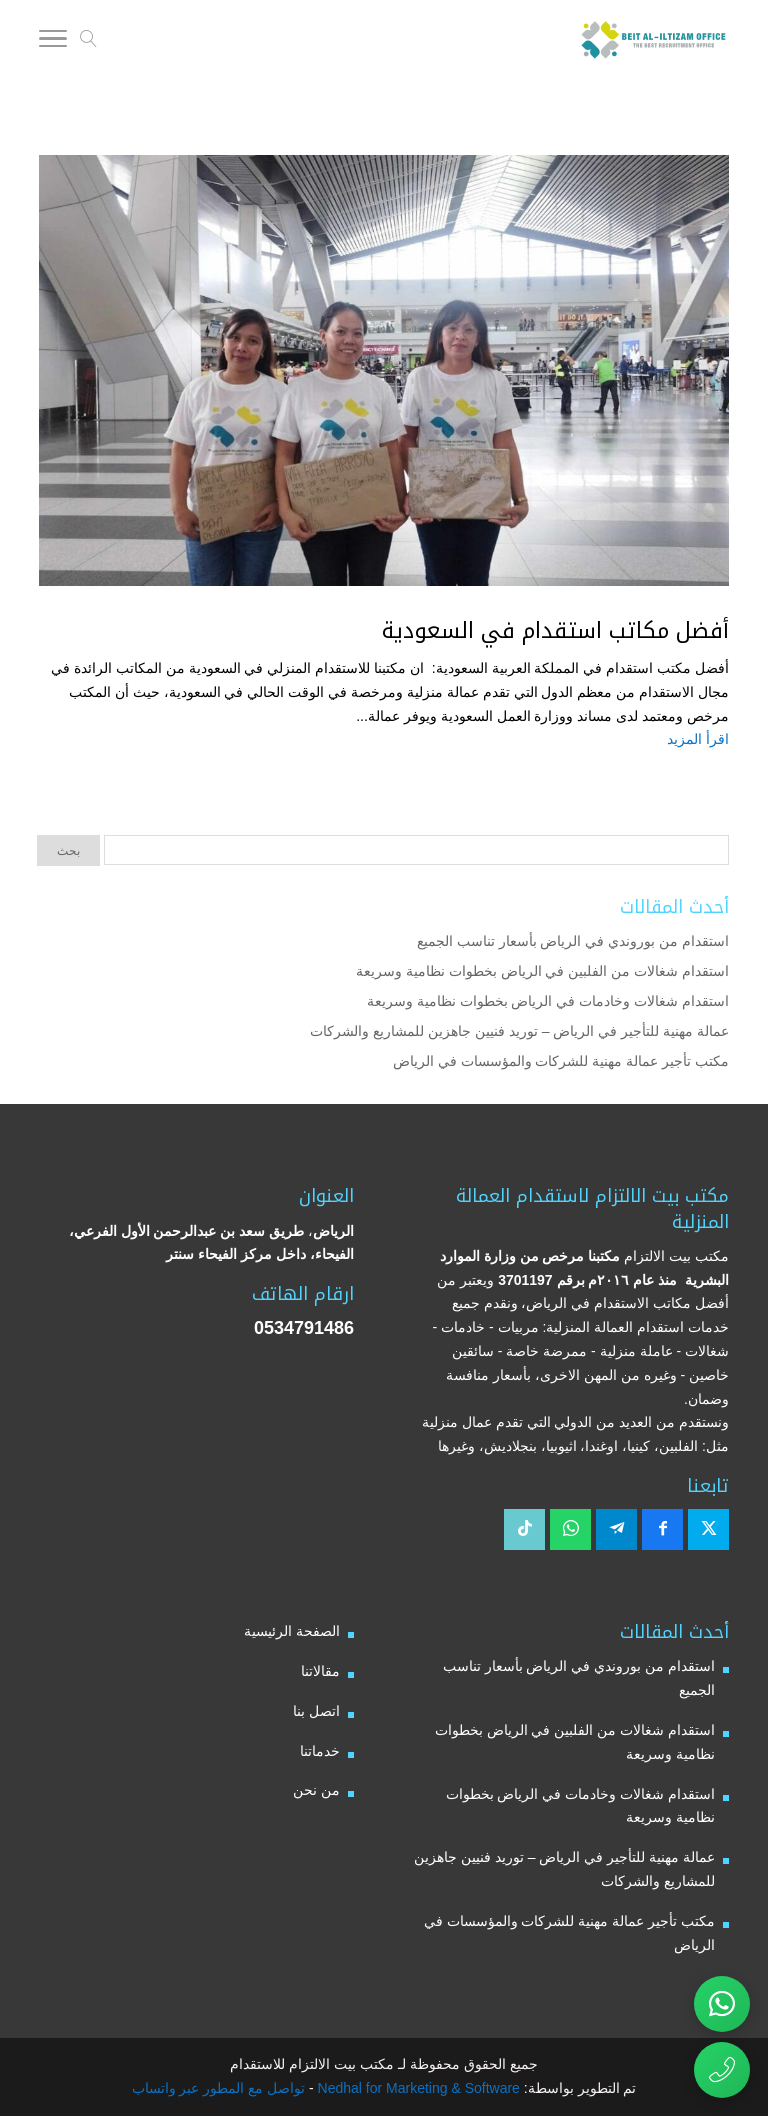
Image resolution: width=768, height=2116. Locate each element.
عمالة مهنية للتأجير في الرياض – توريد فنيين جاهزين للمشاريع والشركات (519, 1031)
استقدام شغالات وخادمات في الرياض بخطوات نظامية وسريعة (548, 1001)
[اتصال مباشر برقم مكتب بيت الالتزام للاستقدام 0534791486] (722, 2070)
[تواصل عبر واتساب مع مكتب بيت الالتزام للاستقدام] (722, 2004)
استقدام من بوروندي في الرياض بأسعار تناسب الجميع (573, 941)
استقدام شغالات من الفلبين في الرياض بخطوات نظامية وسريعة (542, 971)
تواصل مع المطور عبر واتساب (219, 2088)
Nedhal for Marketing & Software (417, 2088)
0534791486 (304, 1328)
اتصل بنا (316, 1711)
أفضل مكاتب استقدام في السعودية (555, 631)
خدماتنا (320, 1751)
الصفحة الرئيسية (292, 1631)
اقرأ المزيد (698, 739)
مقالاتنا (320, 1671)
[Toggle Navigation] (53, 42)
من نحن (316, 1790)
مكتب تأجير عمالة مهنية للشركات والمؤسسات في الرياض (561, 1061)
